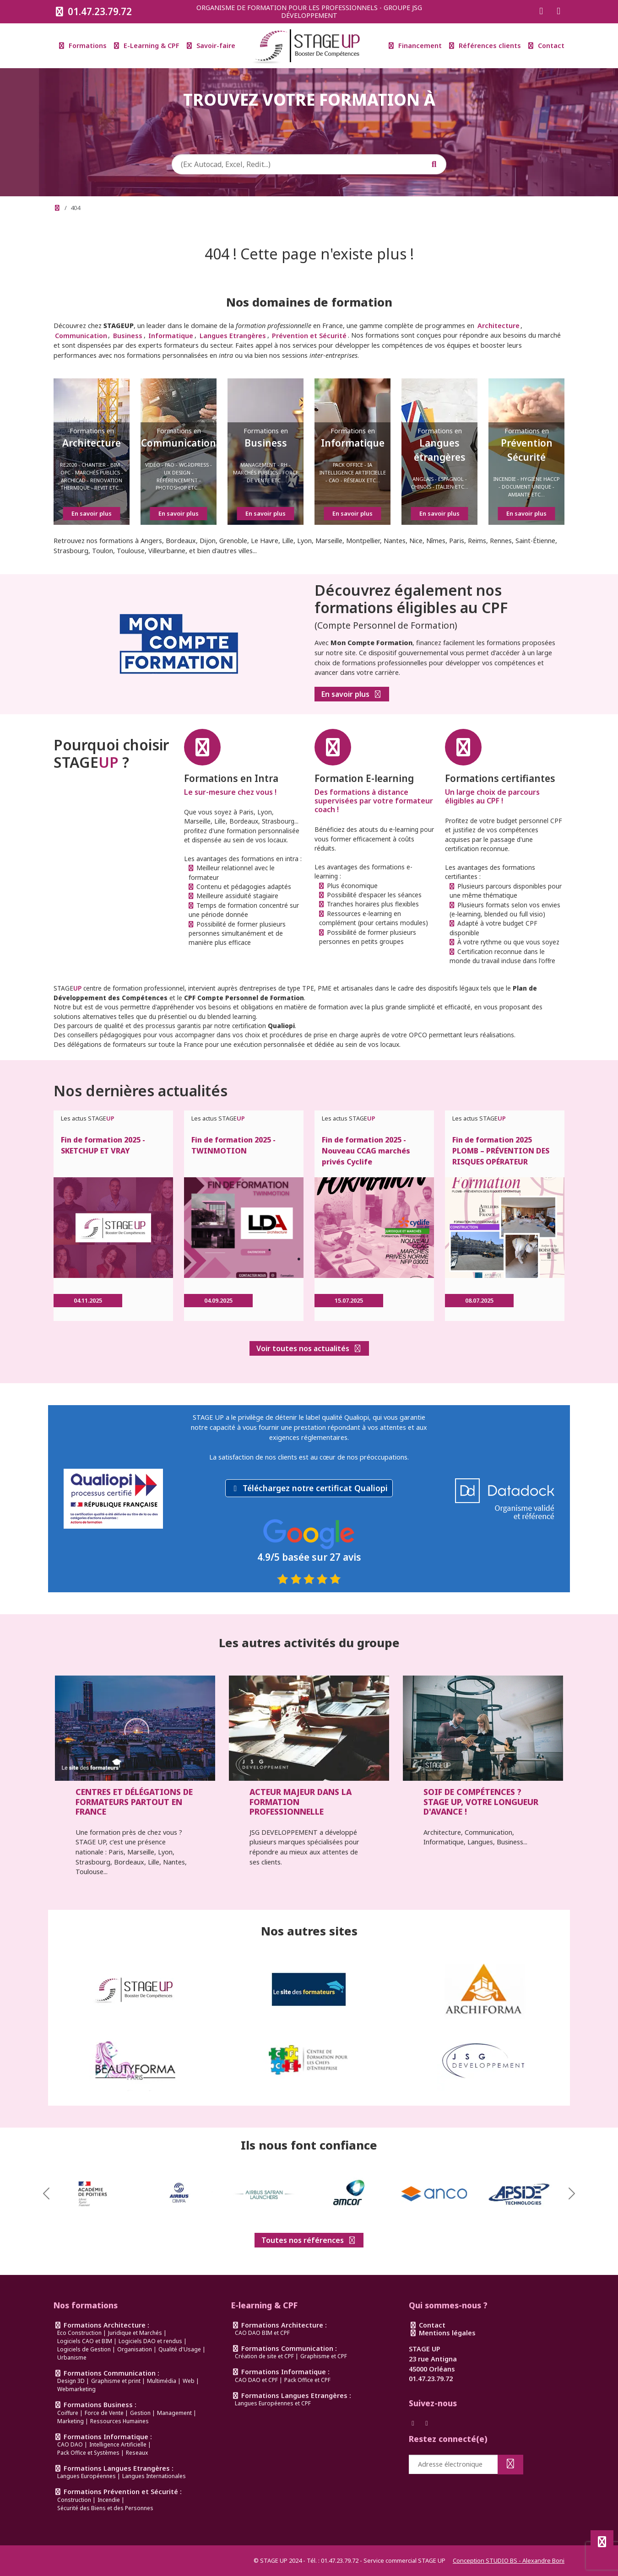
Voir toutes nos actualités (309, 1348)
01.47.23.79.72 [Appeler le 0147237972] (93, 11)
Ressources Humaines (119, 2421)
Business (127, 335)
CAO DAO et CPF (256, 2380)
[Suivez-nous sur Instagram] (558, 11)
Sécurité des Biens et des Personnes (105, 2508)
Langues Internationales (154, 2476)
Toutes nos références (309, 2240)
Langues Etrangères (233, 335)
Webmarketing (76, 2389)
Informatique (170, 335)
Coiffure (67, 2413)
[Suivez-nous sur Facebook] (541, 11)
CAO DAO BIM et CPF (262, 2333)
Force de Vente (104, 2413)
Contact (546, 45)
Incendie (109, 2500)
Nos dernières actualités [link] (141, 1090)
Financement (415, 45)
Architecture (498, 325)
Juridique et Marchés (135, 2333)
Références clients (485, 45)
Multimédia (161, 2381)
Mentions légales (442, 2332)
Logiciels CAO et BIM (84, 2341)
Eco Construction (79, 2333)
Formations (83, 45)
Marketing (70, 2421)
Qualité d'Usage (179, 2349)
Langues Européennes (86, 2476)
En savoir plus (351, 694)
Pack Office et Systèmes (88, 2453)
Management (174, 2413)
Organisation (134, 2349)
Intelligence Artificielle (117, 2444)
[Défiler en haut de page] (602, 2541)
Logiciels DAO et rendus (150, 2341)
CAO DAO (70, 2444)
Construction (74, 2500)
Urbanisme (72, 2357)
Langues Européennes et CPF (273, 2403)
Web (189, 2381)
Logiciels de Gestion (84, 2349)
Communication (81, 335)
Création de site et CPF (264, 2356)
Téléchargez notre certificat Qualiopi (315, 1487)
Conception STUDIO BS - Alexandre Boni (508, 2560)
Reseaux (137, 2453)
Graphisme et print (116, 2381)
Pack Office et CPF (307, 2380)
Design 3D (71, 2381)
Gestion (140, 2413)
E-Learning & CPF (146, 45)
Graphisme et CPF (323, 2356)
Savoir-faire (211, 45)
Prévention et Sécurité (309, 335)
